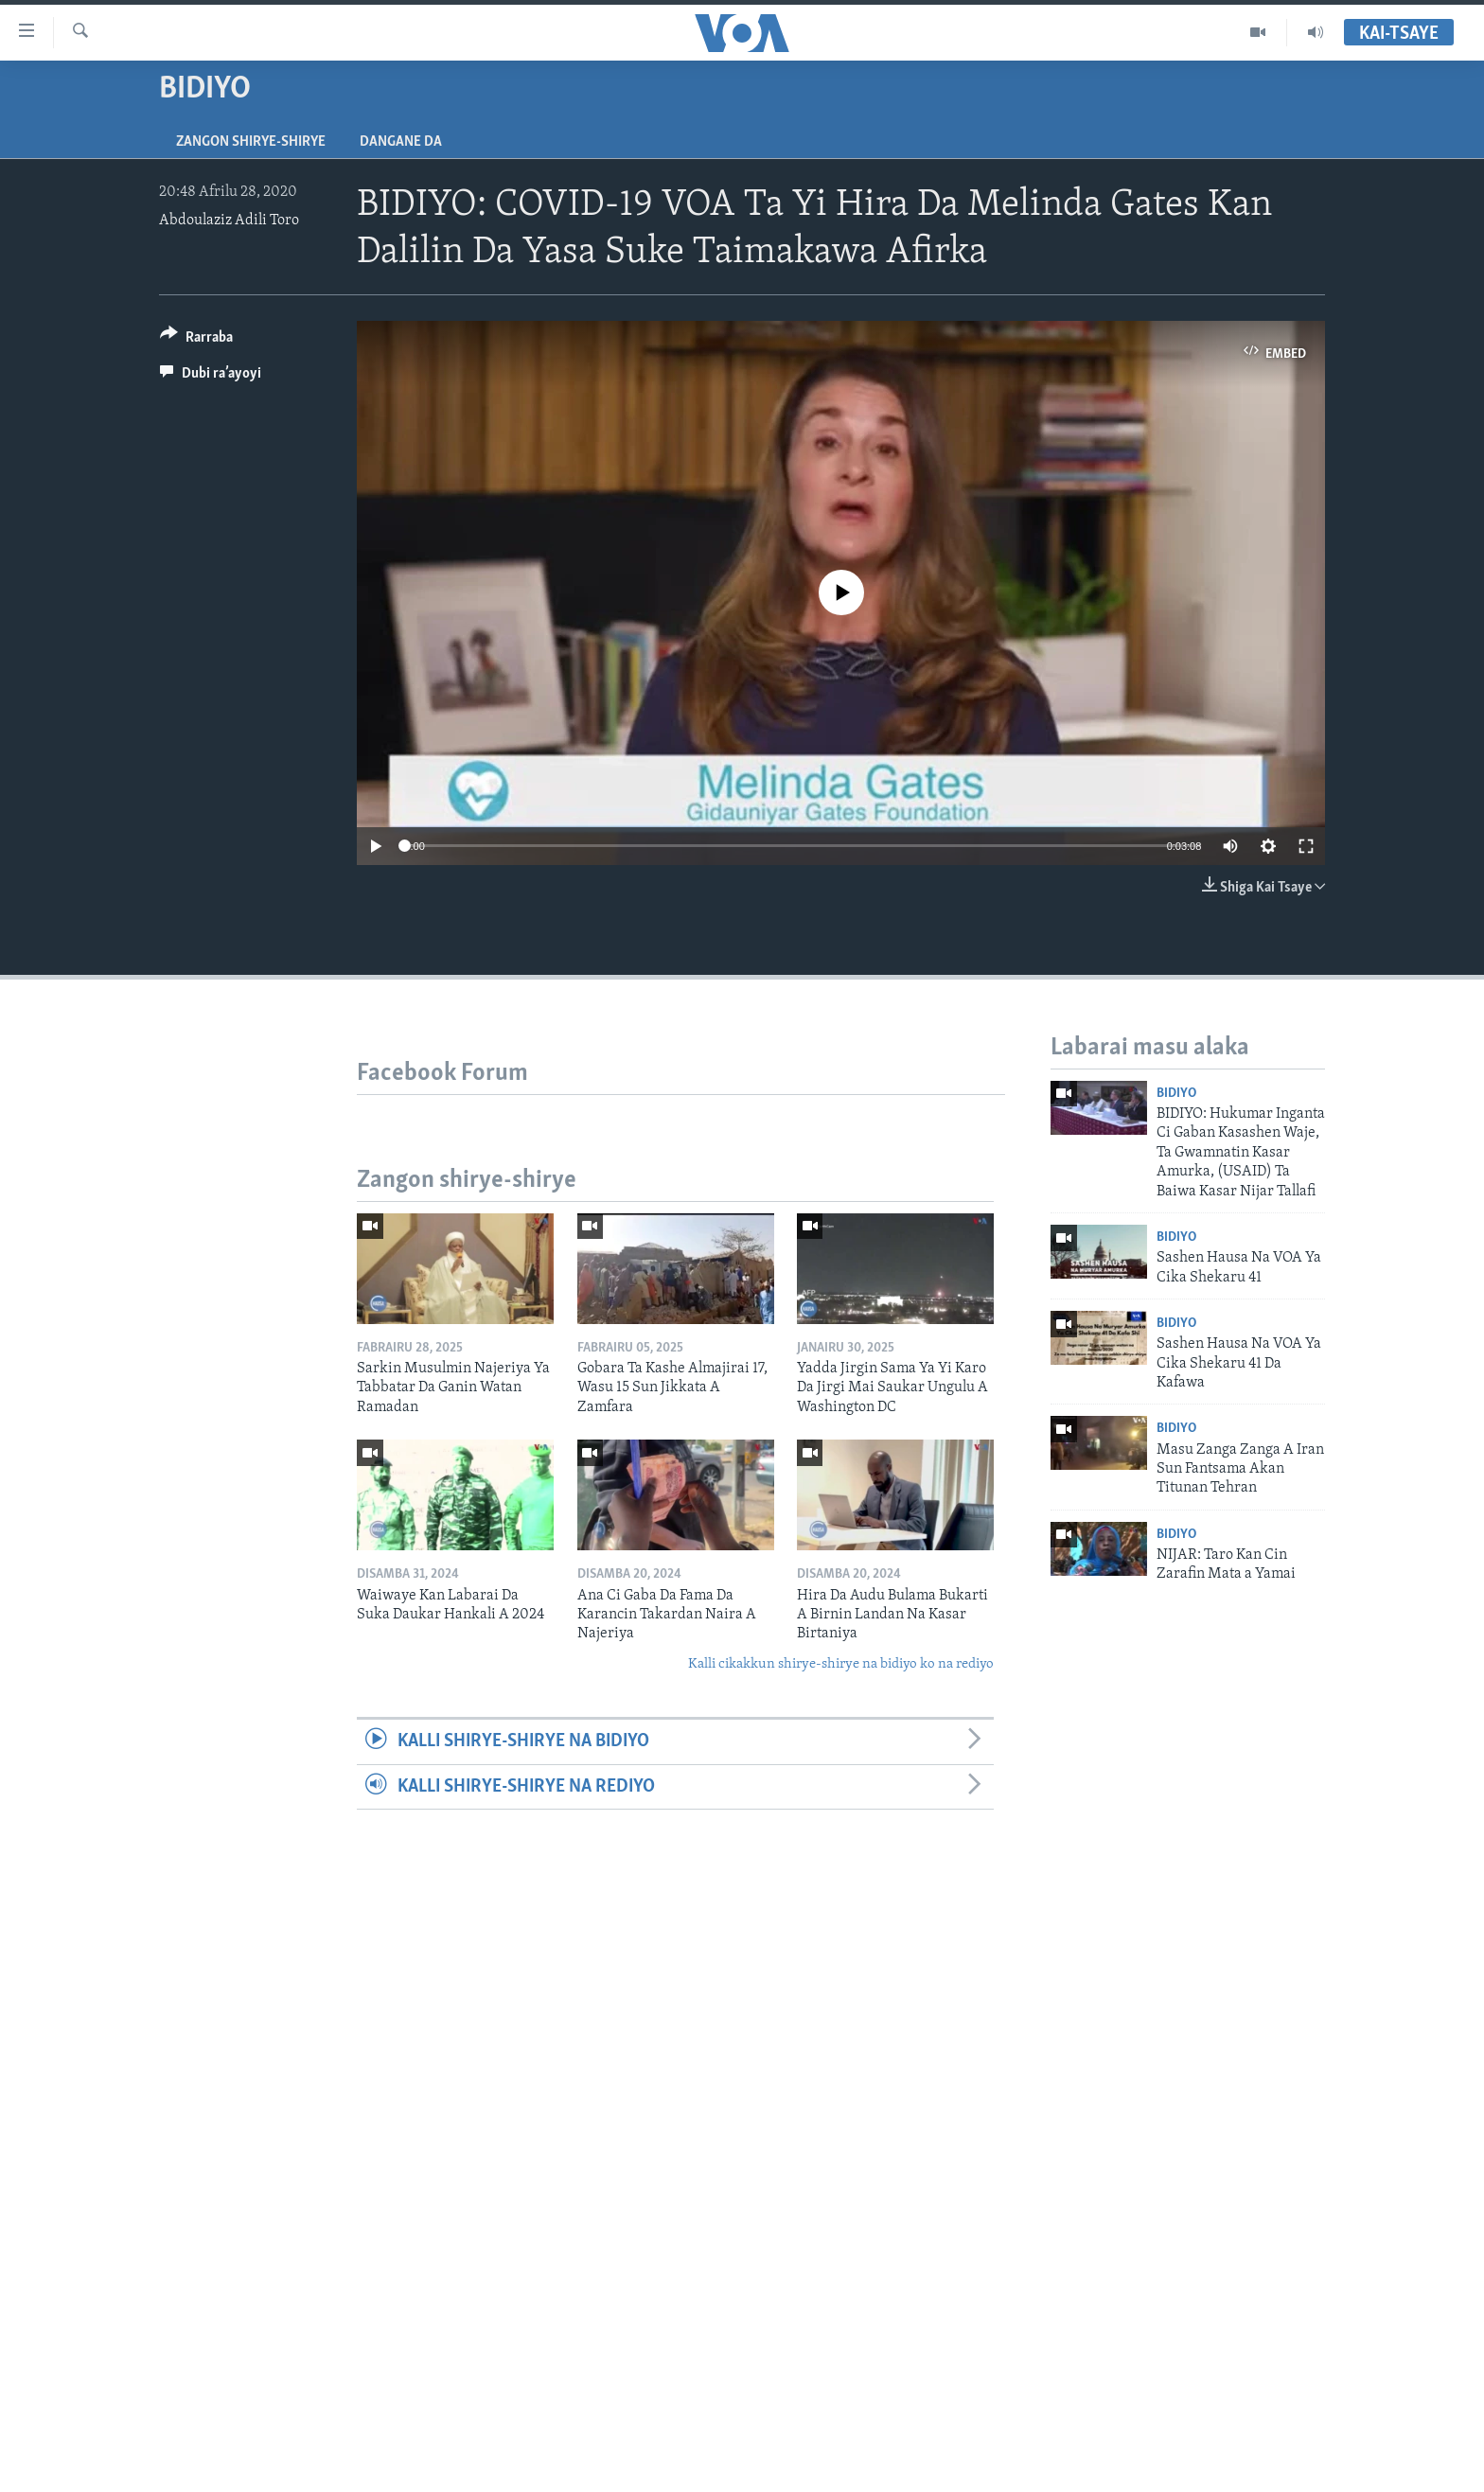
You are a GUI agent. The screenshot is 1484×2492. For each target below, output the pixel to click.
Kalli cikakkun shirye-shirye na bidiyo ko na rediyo (841, 1664)
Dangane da (401, 142)
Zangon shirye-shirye (251, 142)
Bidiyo (1176, 1094)
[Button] (196, 340)
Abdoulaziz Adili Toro (229, 220)
